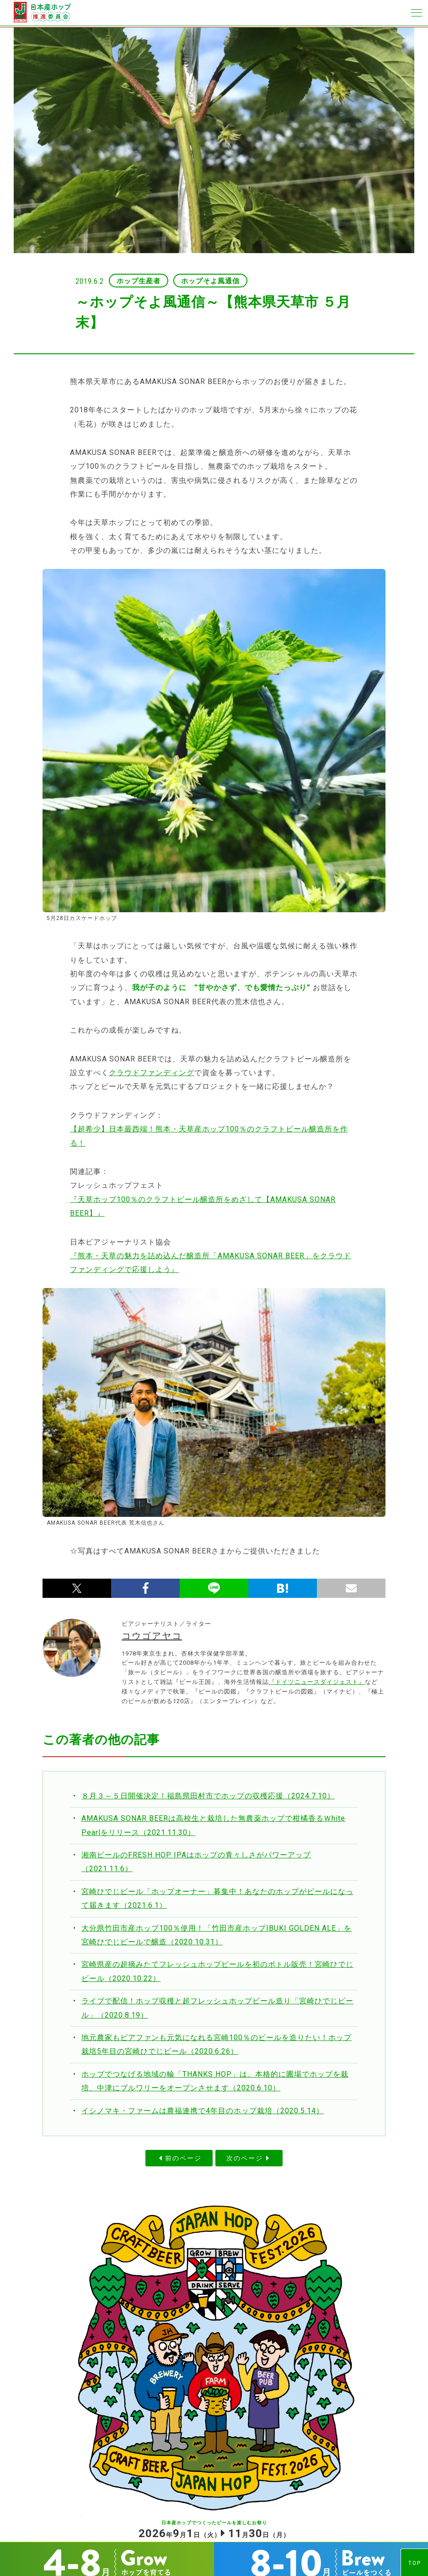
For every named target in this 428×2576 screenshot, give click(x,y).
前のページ (183, 2158)
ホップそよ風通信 (210, 281)
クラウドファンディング (151, 1072)
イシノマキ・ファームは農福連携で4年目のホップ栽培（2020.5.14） (202, 2110)
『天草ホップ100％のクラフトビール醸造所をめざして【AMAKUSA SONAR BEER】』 (203, 1206)
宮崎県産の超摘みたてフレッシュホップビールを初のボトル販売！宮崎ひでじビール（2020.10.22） (217, 1971)
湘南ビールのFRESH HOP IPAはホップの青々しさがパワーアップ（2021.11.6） (196, 1862)
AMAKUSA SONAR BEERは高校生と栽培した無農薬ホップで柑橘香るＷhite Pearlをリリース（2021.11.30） (213, 1825)
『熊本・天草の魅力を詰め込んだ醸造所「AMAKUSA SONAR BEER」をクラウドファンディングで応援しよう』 (210, 1262)
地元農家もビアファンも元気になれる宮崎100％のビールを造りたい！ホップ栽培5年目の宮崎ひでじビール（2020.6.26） (216, 2044)
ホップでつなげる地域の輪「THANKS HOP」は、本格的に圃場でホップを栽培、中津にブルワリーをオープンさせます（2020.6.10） (214, 2081)
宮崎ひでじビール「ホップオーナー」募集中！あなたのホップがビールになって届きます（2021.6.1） (217, 1898)
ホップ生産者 (138, 281)
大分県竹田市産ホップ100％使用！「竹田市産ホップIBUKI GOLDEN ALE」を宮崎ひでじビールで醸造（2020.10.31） (216, 1935)
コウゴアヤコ (152, 1635)
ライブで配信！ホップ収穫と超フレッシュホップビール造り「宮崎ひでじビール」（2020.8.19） (217, 2008)
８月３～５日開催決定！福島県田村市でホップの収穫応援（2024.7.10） (208, 1795)
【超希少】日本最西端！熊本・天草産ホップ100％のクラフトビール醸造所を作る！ (209, 1136)
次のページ (244, 2158)
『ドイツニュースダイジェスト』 (317, 1681)
